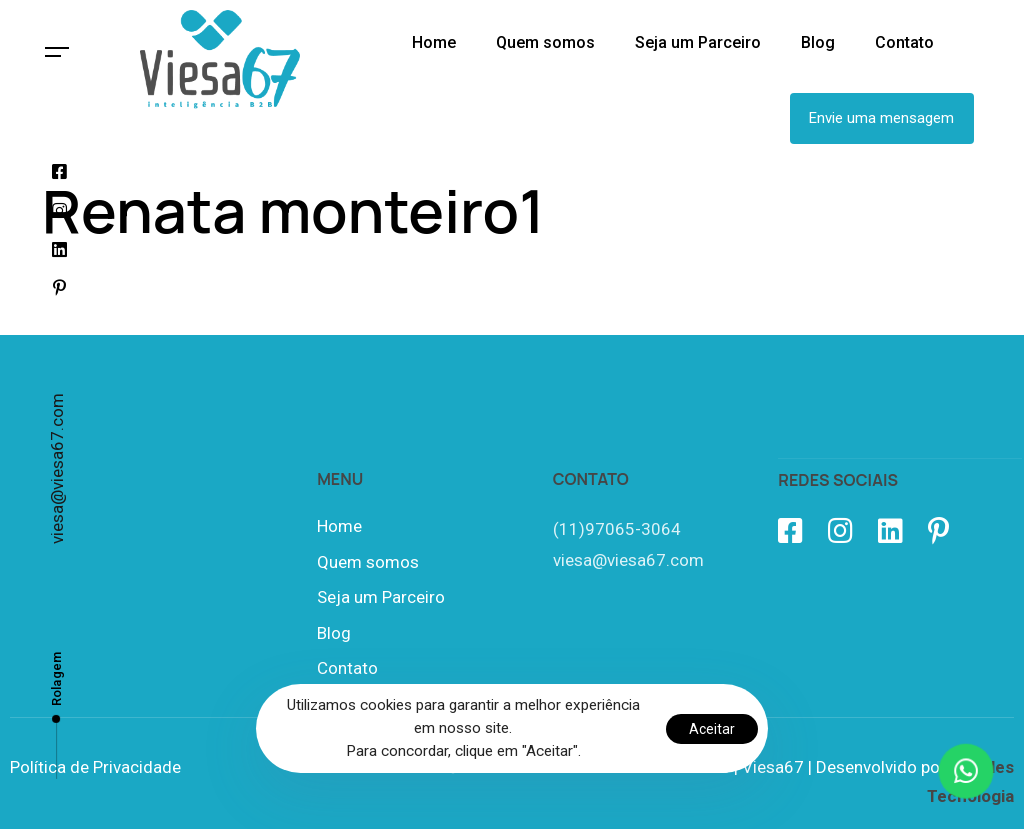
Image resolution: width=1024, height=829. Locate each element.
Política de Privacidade (95, 767)
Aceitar (712, 729)
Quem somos (368, 562)
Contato (347, 668)
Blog (334, 633)
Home (339, 526)
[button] (57, 52)
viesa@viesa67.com (57, 468)
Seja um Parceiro (381, 597)
